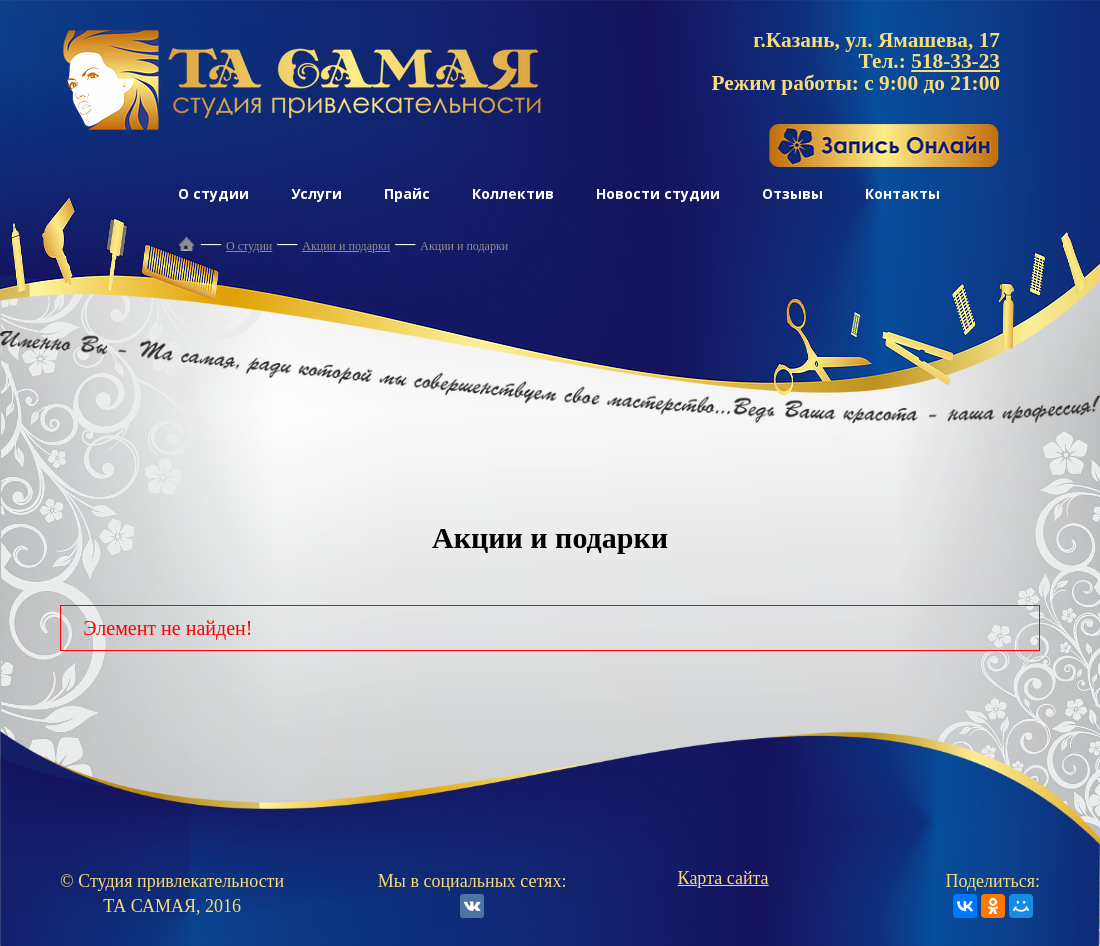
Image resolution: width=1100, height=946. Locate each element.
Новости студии (658, 193)
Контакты (902, 193)
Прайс (407, 193)
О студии (213, 193)
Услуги (316, 193)
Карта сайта (723, 878)
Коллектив (513, 193)
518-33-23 (955, 61)
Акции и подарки (346, 246)
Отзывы (792, 193)
